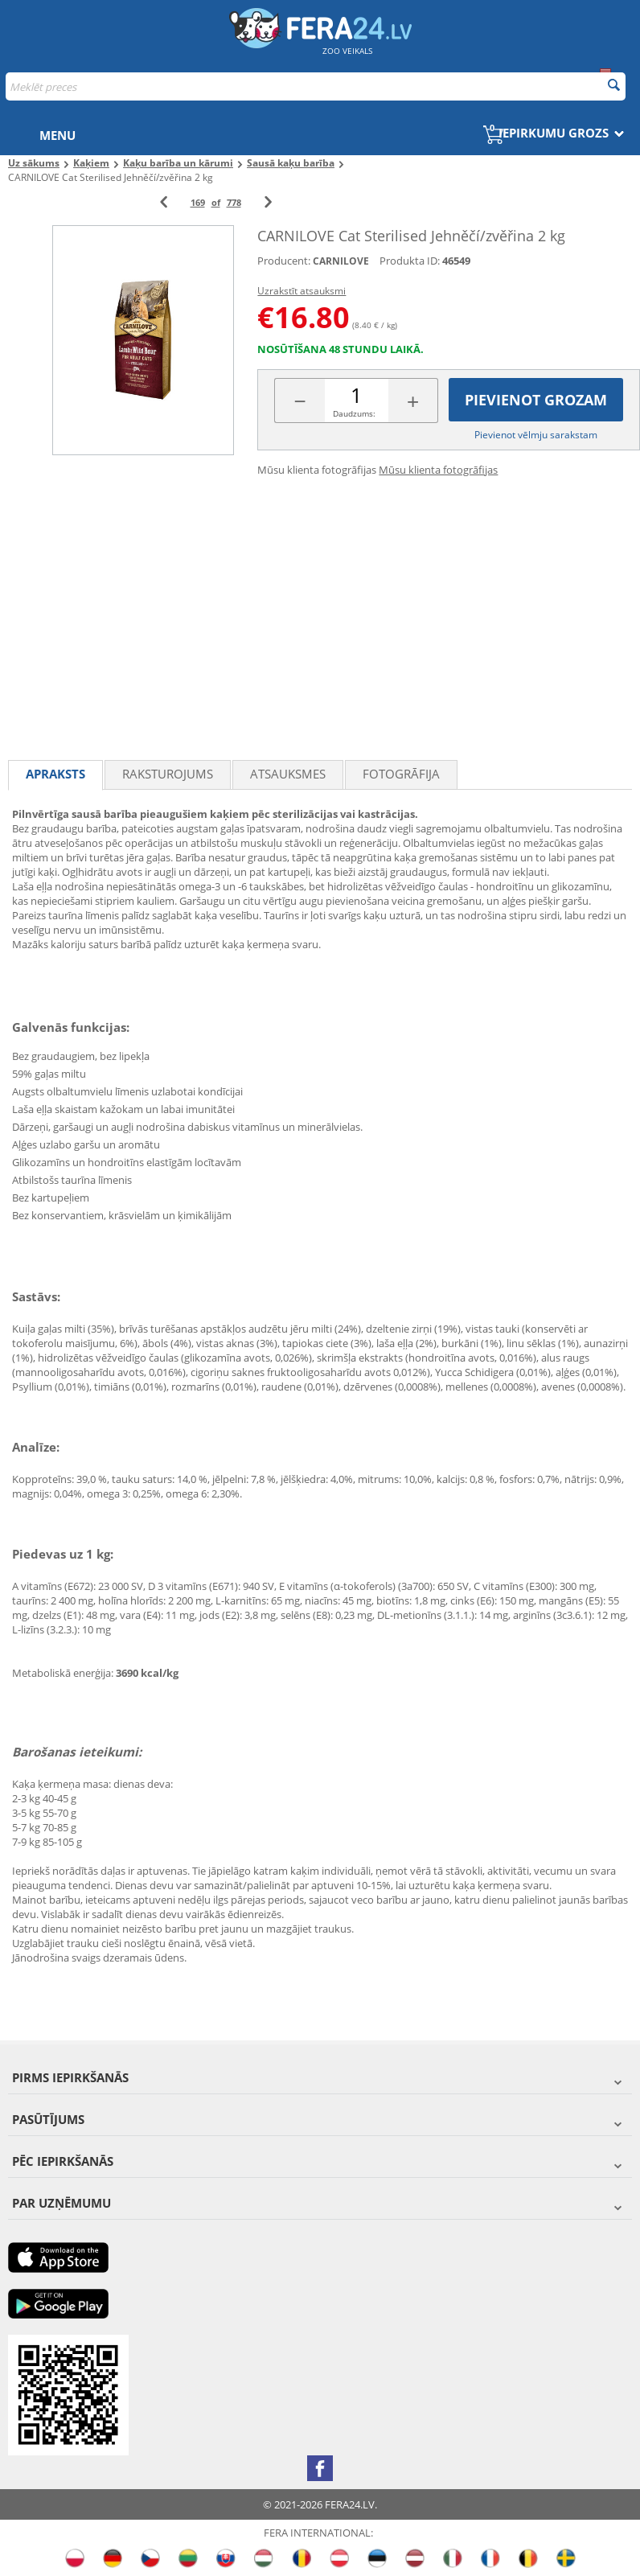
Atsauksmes (288, 774)
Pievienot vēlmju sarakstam (535, 435)
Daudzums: (354, 413)
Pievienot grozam (536, 399)
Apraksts (55, 774)
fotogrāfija (401, 774)
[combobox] (316, 86)
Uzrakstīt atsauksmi (301, 291)
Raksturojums (167, 774)
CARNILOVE (341, 261)
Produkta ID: (409, 260)
